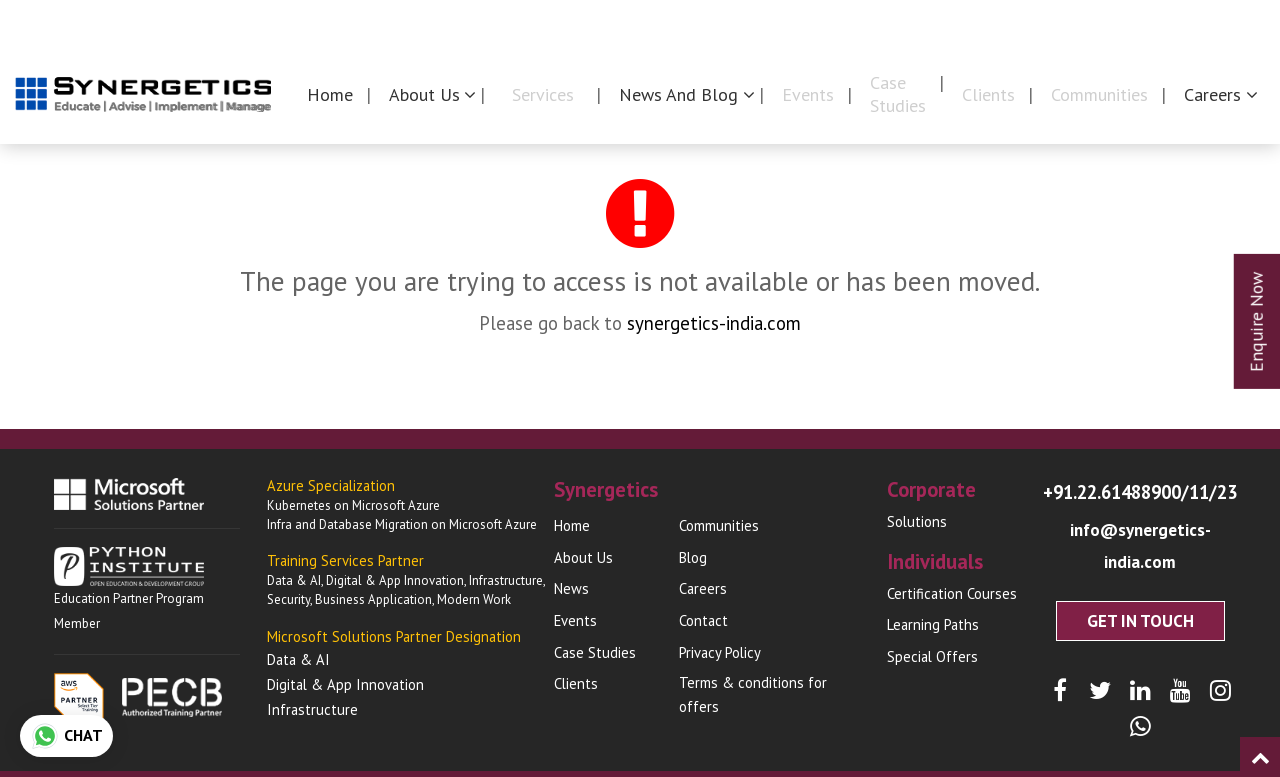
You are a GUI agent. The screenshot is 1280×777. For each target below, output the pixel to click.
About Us (583, 557)
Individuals (1120, 22)
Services (543, 94)
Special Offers (932, 656)
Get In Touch (1140, 589)
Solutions (917, 521)
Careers (703, 588)
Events (808, 94)
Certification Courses (952, 593)
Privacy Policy (720, 652)
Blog (693, 557)
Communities (1099, 94)
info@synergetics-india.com (1140, 530)
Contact (1235, 22)
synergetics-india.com (714, 323)
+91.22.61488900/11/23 (1140, 493)
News (571, 588)
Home (330, 94)
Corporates (993, 22)
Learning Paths (933, 624)
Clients (988, 94)
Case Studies (898, 94)
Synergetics (863, 22)
